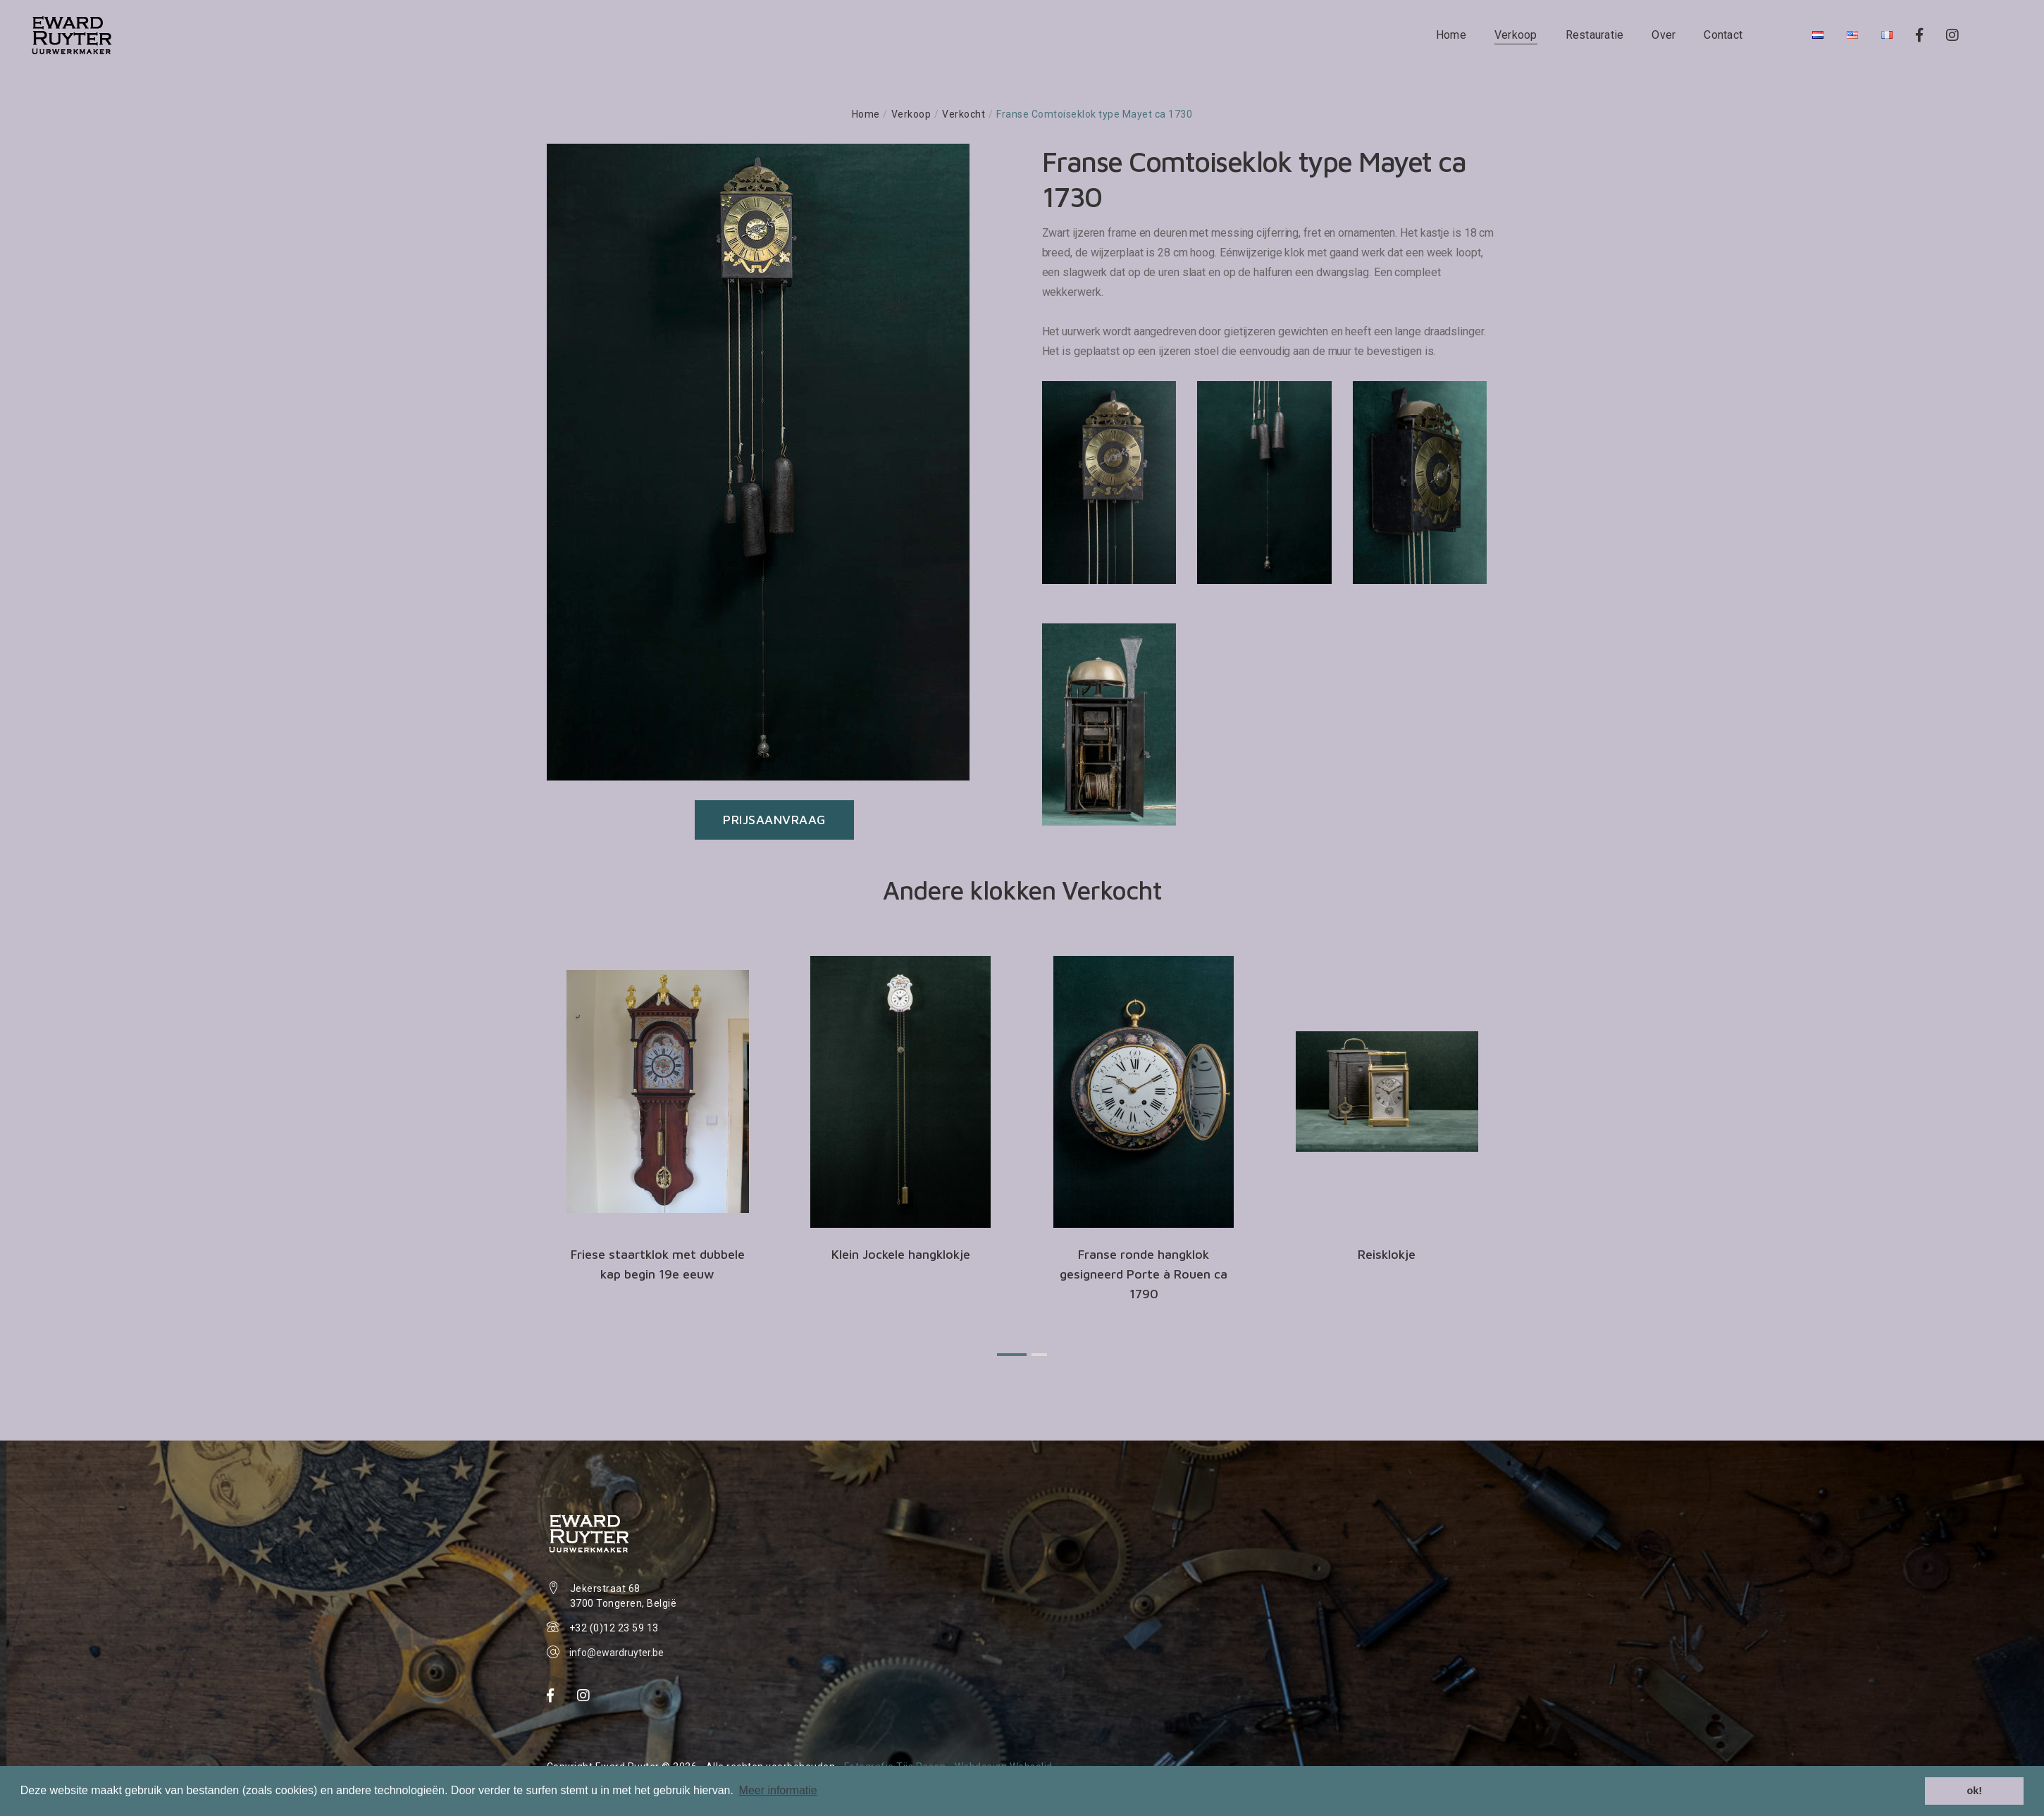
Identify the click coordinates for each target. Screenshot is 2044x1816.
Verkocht (963, 114)
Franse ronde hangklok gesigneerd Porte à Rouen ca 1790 (1143, 1274)
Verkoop (1515, 35)
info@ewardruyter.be (616, 1652)
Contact (1723, 35)
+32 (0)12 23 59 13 (614, 1628)
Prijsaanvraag (774, 819)
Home (1451, 35)
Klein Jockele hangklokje (900, 1254)
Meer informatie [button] (778, 1790)
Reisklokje (1387, 1254)
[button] (1012, 1354)
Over (1664, 35)
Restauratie (1595, 35)
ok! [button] (1974, 1790)
